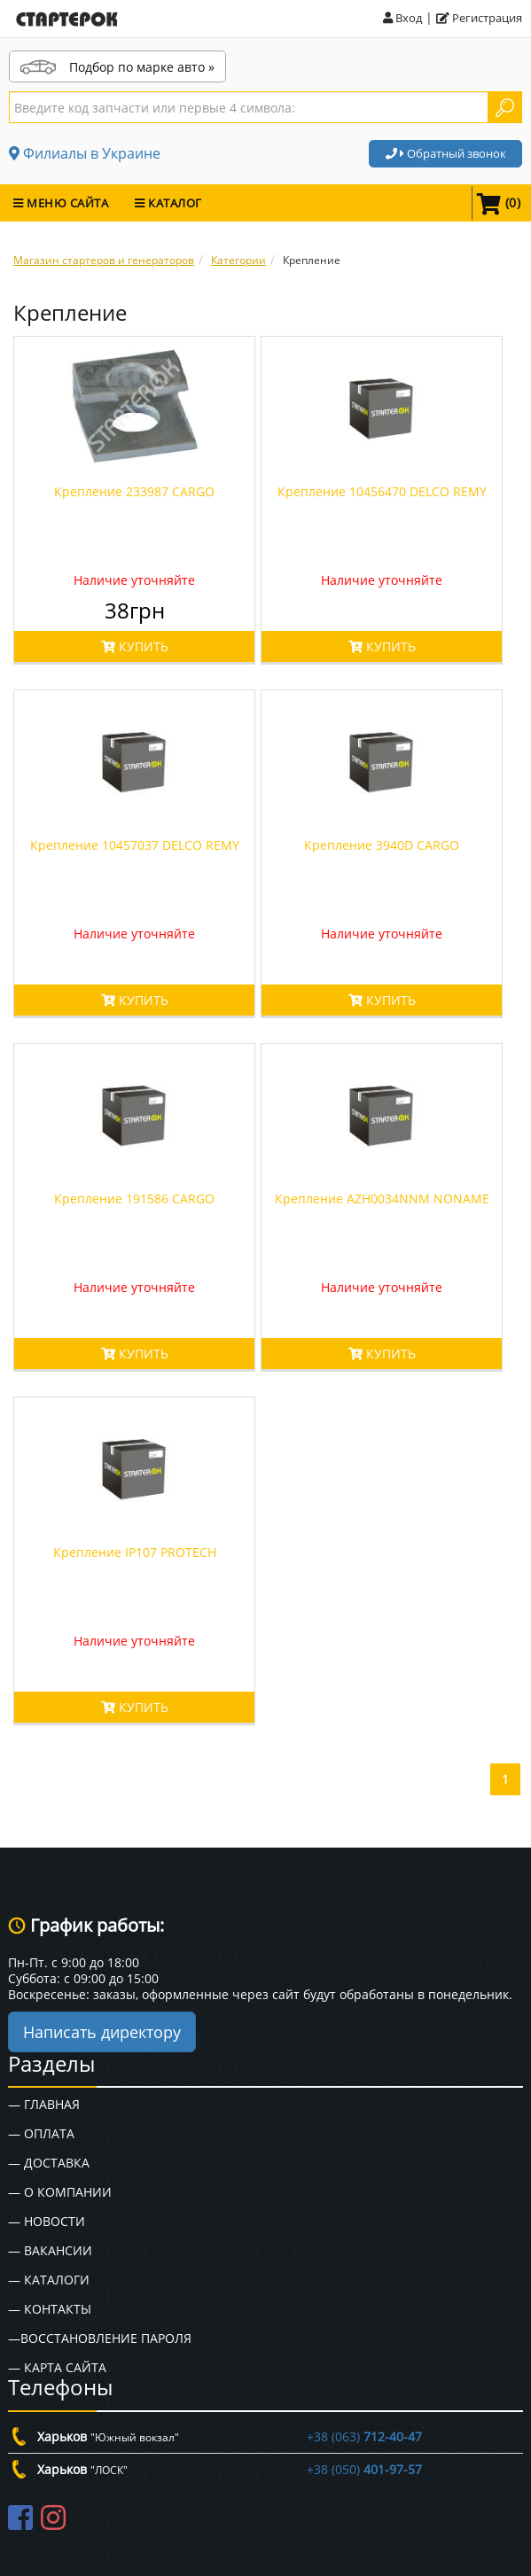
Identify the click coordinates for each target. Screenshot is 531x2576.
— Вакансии (50, 2250)
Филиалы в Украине (84, 153)
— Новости (46, 2221)
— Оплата (41, 2133)
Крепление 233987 (134, 491)
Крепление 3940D (381, 845)
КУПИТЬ (134, 646)
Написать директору (102, 2032)
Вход (402, 18)
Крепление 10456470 (382, 491)
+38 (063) (364, 2436)
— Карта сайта (57, 2367)
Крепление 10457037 (134, 845)
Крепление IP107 (134, 1552)
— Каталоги (49, 2279)
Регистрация (479, 18)
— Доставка (49, 2162)
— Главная (44, 2104)
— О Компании (60, 2191)
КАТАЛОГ (168, 203)
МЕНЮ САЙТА (60, 203)
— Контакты (49, 2308)
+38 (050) (364, 2469)
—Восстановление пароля (99, 2338)
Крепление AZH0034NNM (382, 1198)
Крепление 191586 (134, 1198)
